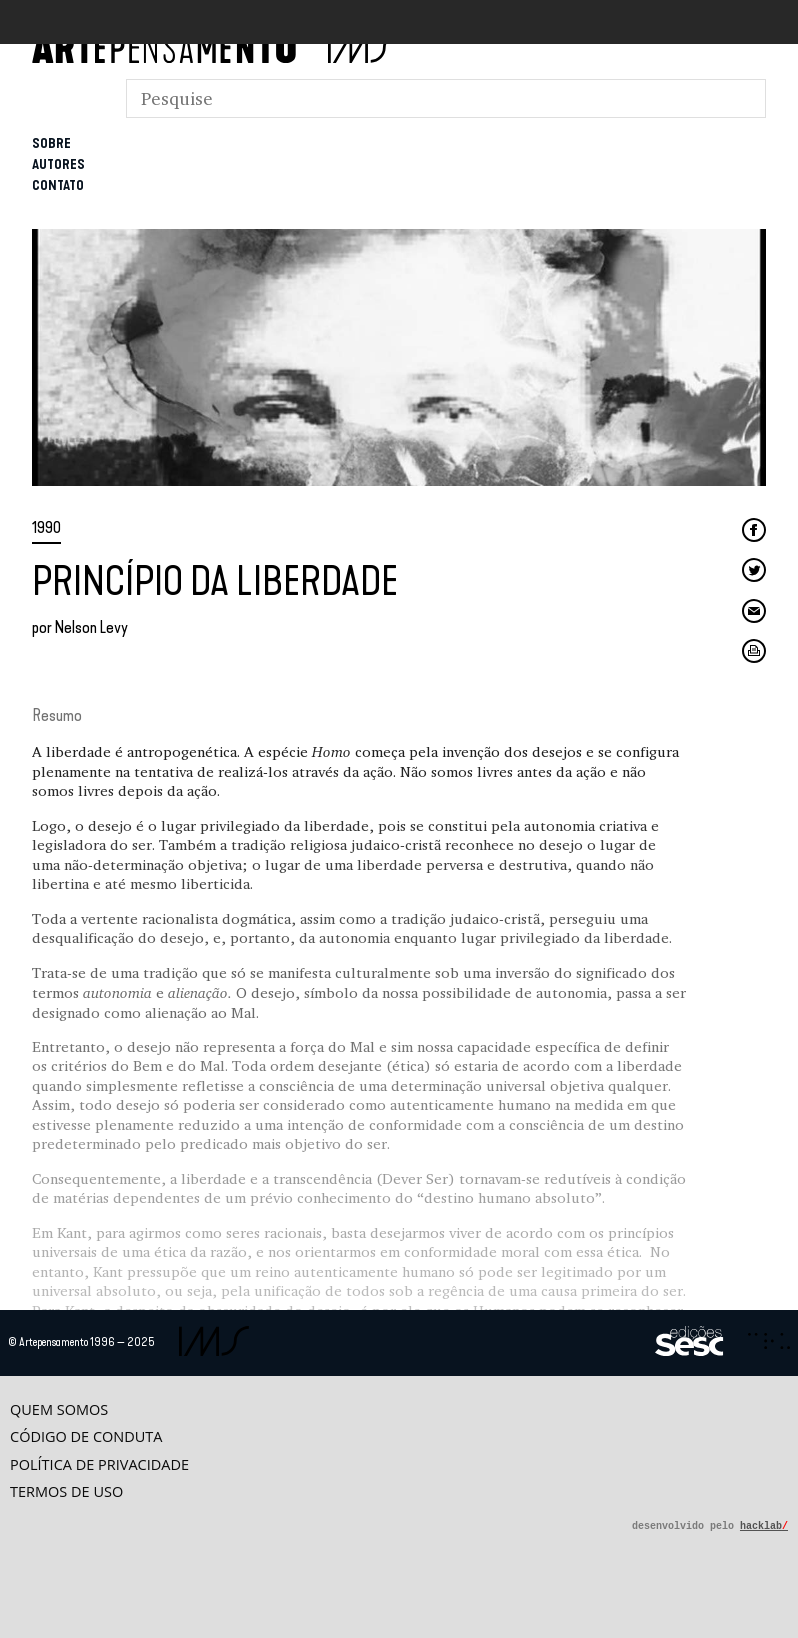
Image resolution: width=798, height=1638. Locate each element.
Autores (58, 164)
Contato (58, 185)
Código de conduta (86, 1436)
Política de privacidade (99, 1464)
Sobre (51, 143)
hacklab (764, 1526)
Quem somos (59, 1409)
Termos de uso (66, 1491)
